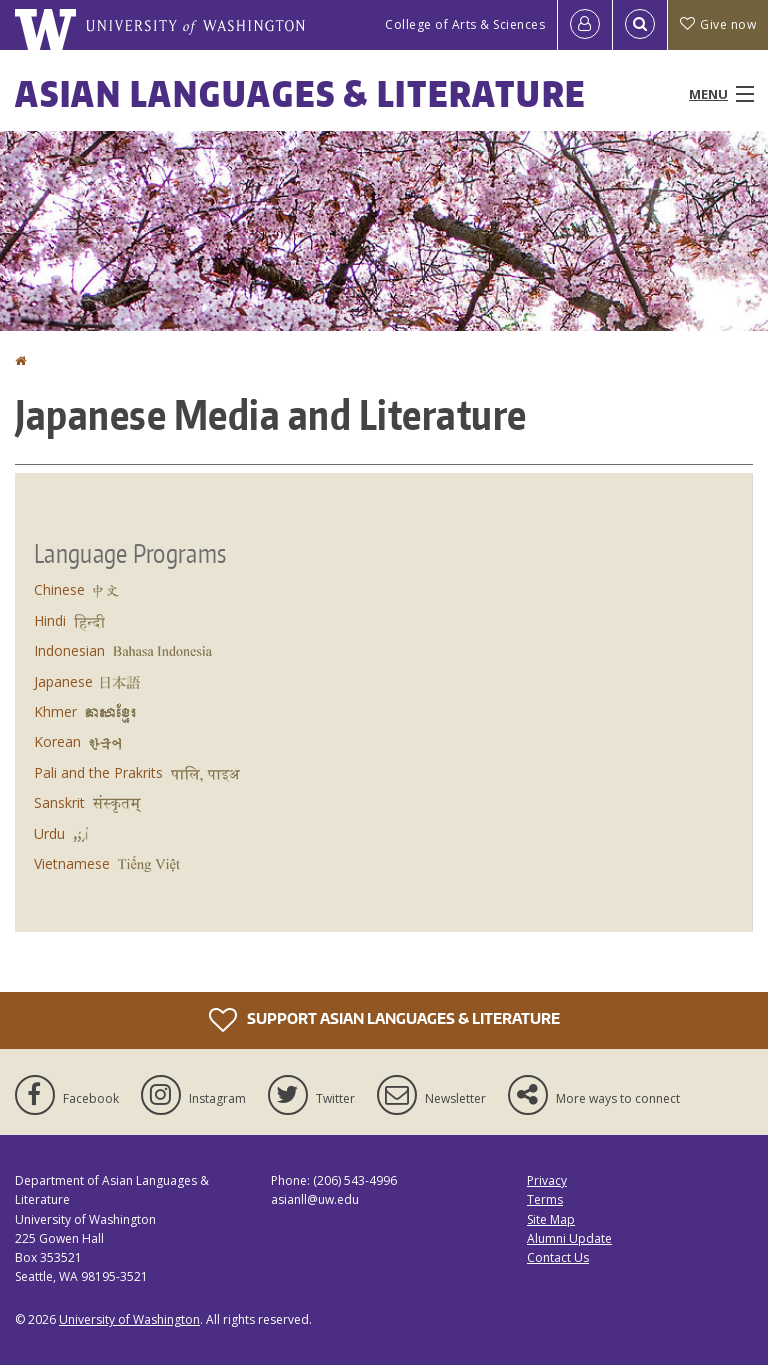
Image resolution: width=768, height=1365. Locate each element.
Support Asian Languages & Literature (384, 1020)
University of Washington (129, 1319)
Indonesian (69, 650)
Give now (718, 24)
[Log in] (585, 25)
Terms (545, 1199)
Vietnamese (72, 863)
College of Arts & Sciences (465, 24)
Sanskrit (59, 802)
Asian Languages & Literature (300, 93)
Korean (57, 741)
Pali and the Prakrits (98, 772)
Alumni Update (569, 1238)
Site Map (551, 1219)
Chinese (59, 589)
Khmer (55, 711)
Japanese (63, 681)
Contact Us (558, 1257)
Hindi (50, 620)
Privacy (547, 1180)
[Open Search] (640, 25)
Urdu (49, 833)
